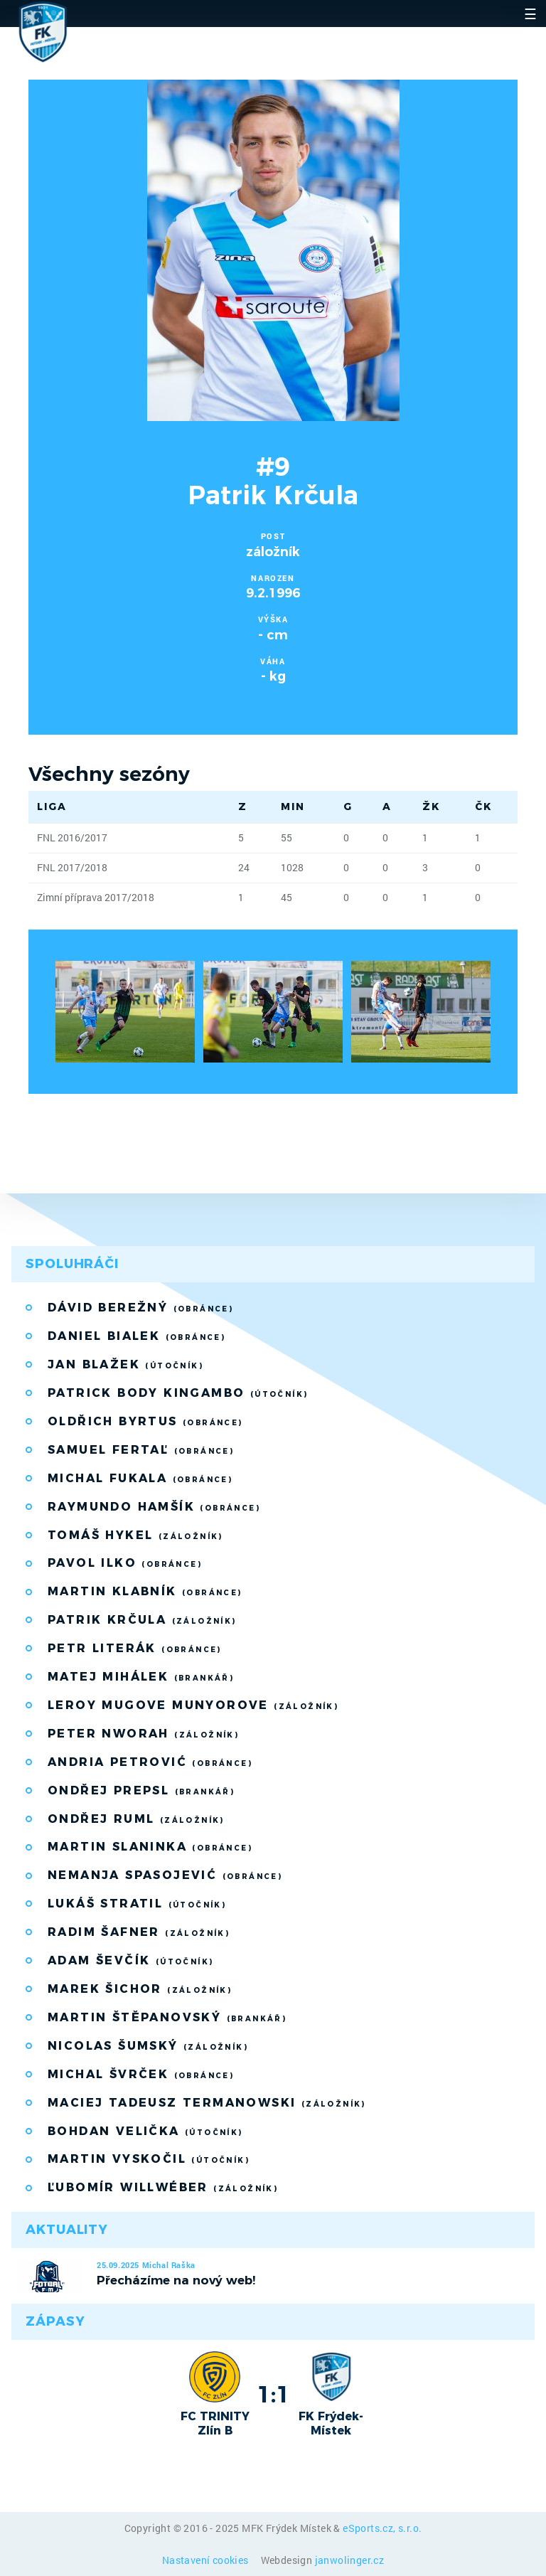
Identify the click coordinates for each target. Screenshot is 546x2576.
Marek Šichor (140, 1989)
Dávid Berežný (140, 1307)
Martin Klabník (145, 1591)
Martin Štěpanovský (167, 2017)
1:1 (273, 2394)
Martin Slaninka (150, 1846)
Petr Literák (135, 1648)
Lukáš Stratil (137, 1903)
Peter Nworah (143, 1733)
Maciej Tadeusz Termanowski (207, 2102)
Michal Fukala (140, 1478)
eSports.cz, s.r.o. (382, 2528)
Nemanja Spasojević (165, 1875)
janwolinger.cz (350, 2560)
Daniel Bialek (136, 1336)
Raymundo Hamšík (154, 1506)
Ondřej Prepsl (141, 1790)
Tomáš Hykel (135, 1535)
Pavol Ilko (125, 1563)
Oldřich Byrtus (145, 1421)
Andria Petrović (150, 1762)
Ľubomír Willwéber (163, 2187)
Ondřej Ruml (136, 1819)
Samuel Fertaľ (141, 1450)
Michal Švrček (141, 2074)
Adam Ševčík (130, 1960)
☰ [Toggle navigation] (530, 13)
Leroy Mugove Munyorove (193, 1705)
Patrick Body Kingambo (178, 1393)
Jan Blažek (125, 1364)
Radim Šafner (139, 1932)
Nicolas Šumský (148, 2046)
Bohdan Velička (145, 2131)
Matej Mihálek (141, 1676)
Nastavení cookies (206, 2560)
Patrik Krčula (142, 1620)
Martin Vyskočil (149, 2159)
